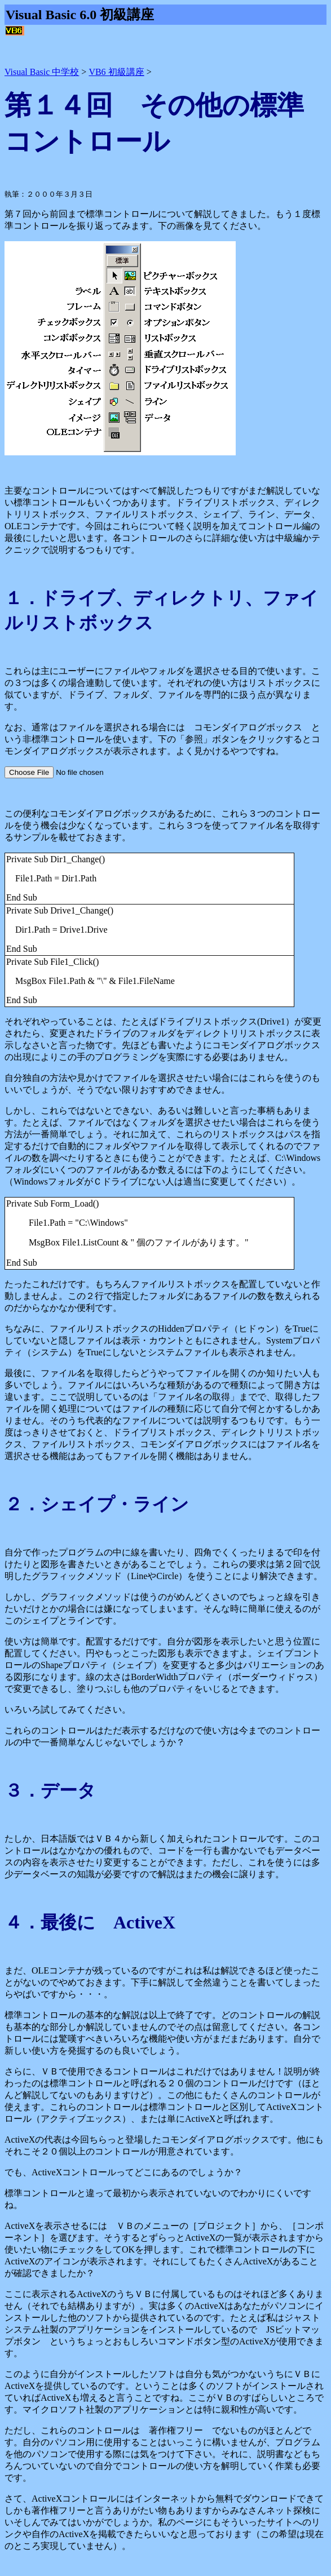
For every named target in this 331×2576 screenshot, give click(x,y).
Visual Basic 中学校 (42, 72)
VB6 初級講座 (116, 72)
